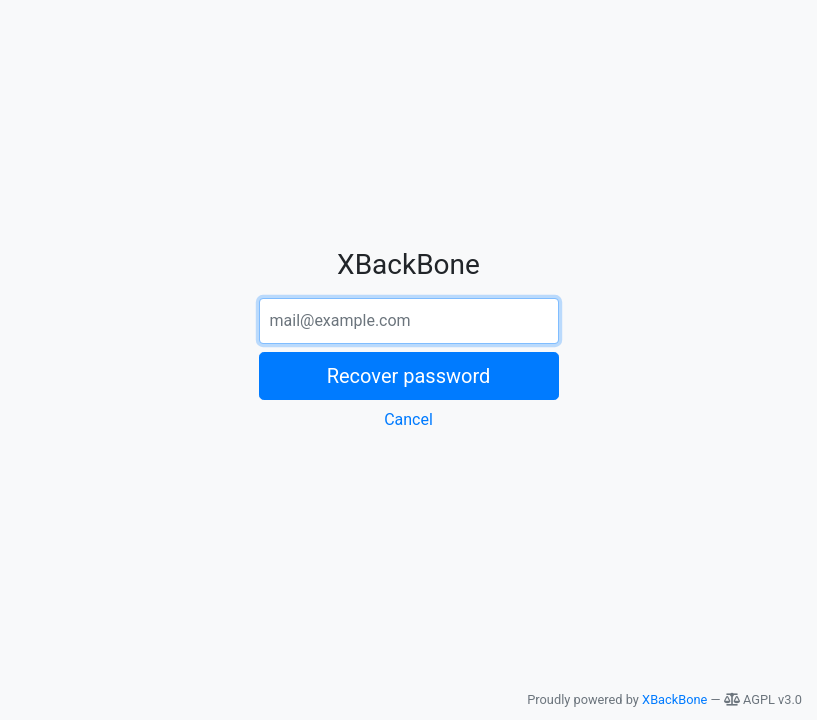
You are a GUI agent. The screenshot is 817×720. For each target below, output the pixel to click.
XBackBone (674, 699)
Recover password (409, 376)
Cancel (408, 419)
